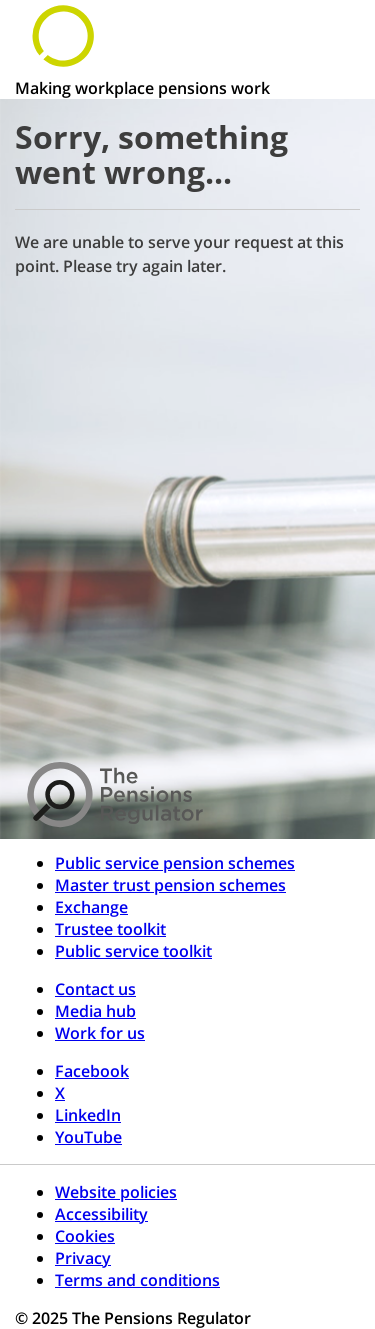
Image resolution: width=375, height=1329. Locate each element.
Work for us (100, 1033)
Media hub (95, 1011)
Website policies (116, 1192)
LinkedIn (88, 1115)
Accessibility (101, 1214)
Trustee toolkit (110, 929)
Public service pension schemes (175, 863)
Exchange (91, 907)
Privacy (83, 1258)
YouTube (88, 1137)
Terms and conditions (137, 1280)
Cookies (85, 1236)
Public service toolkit (133, 951)
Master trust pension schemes (170, 885)
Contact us (95, 989)
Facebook (92, 1071)
